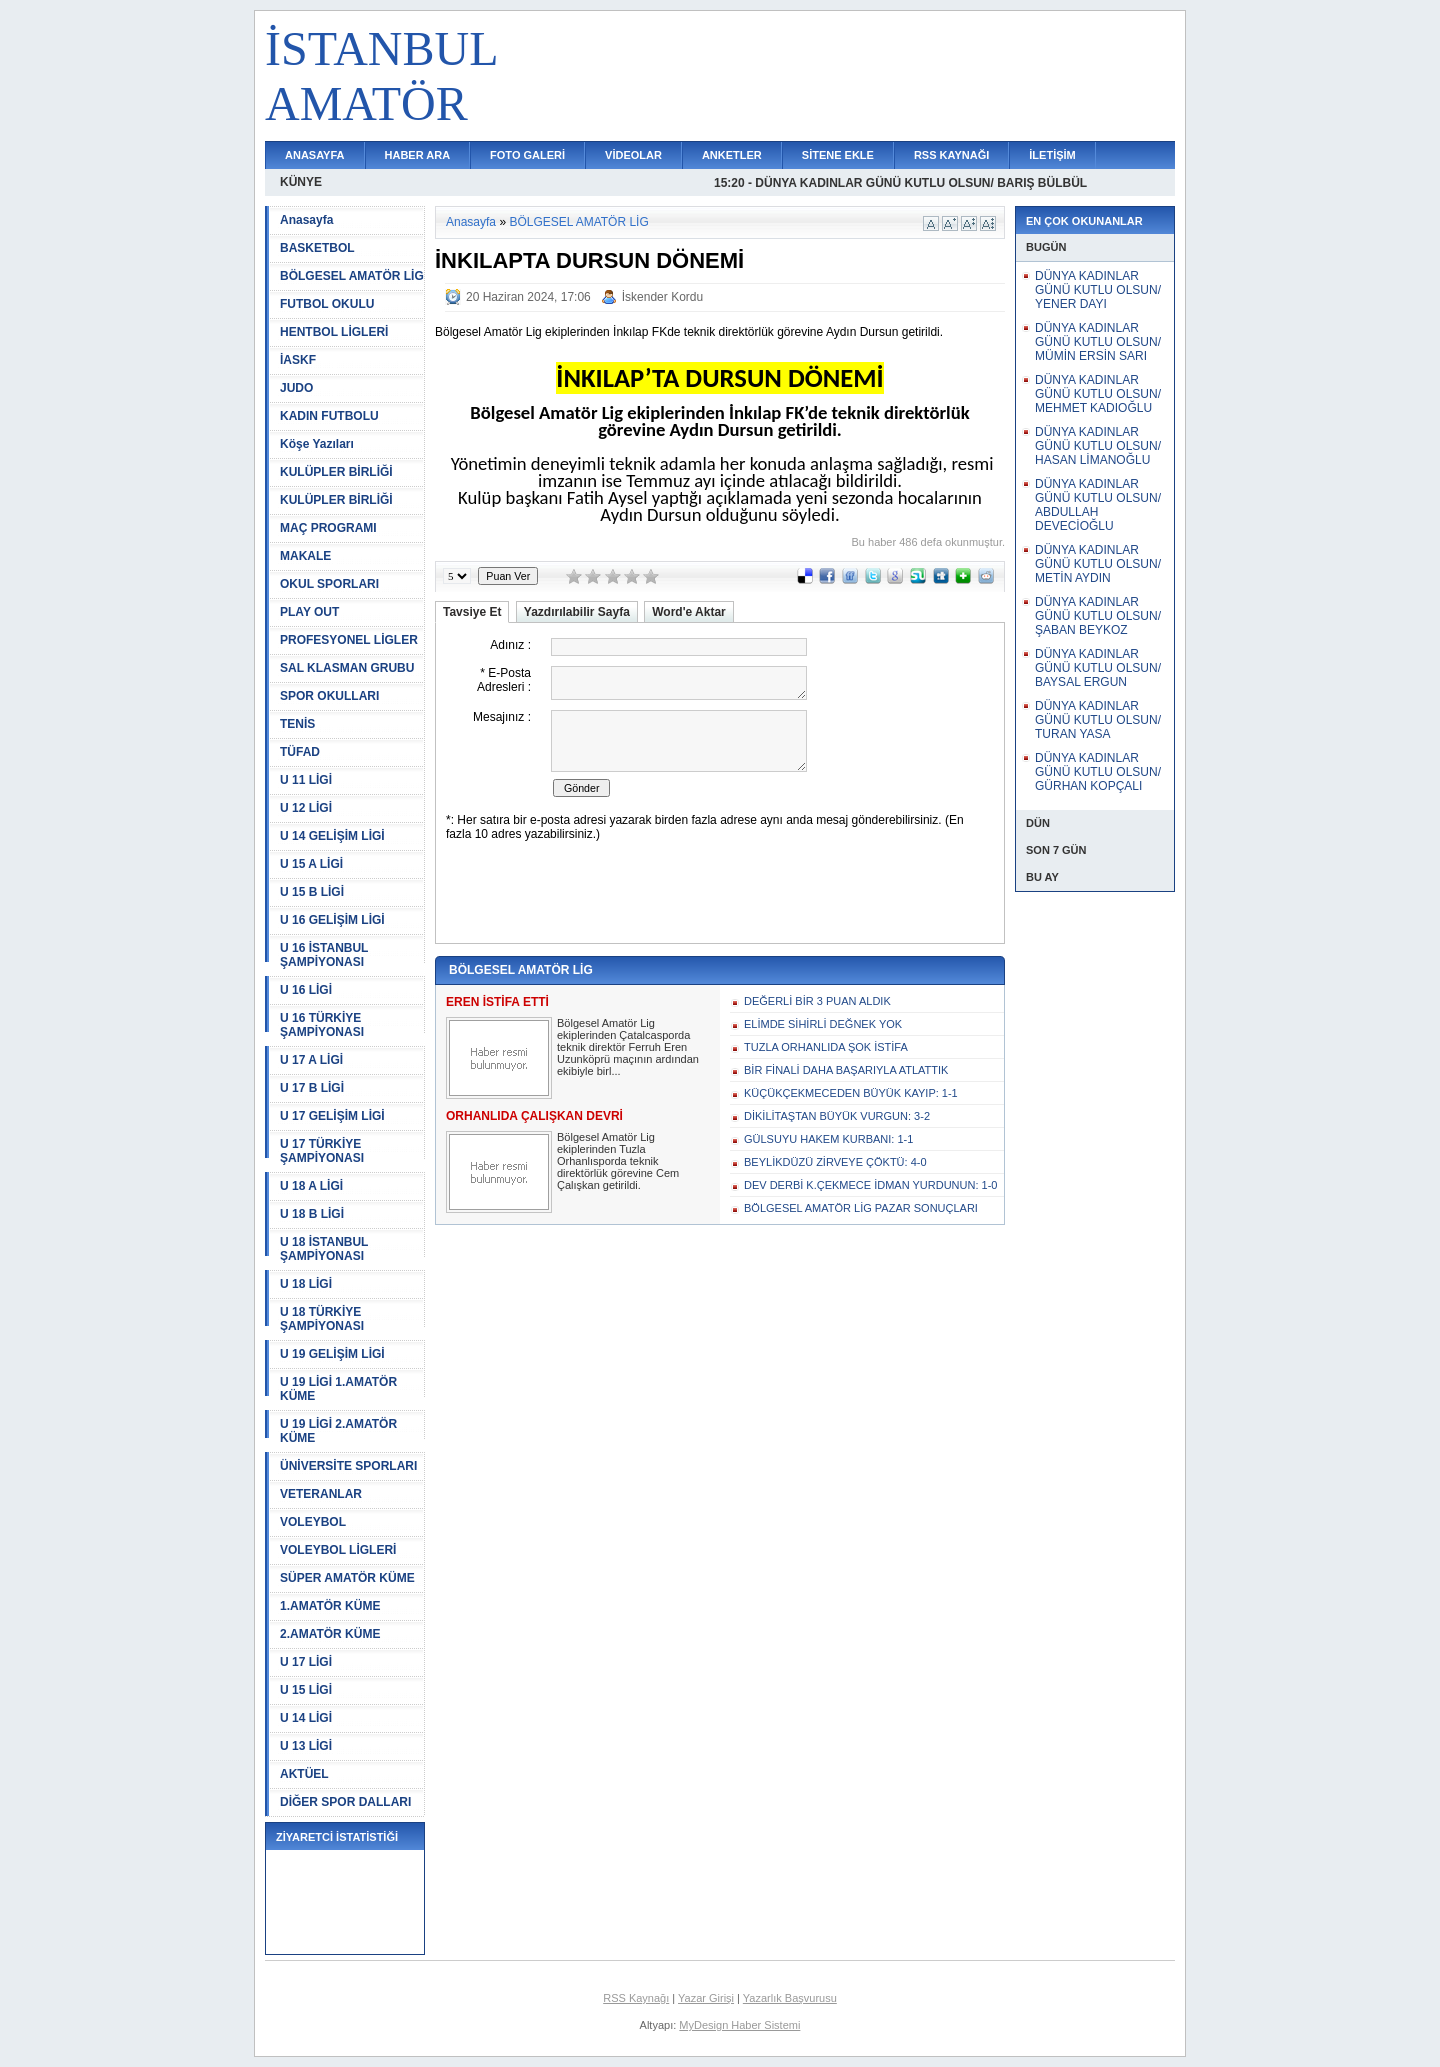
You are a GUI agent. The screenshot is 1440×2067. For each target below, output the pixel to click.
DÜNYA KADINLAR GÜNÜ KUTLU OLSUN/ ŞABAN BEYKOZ (1098, 616)
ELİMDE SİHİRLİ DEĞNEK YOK (823, 1024)
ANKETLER (732, 155)
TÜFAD (300, 752)
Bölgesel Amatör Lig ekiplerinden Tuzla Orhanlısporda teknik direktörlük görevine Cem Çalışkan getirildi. (618, 1161)
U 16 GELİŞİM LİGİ (332, 920)
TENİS (297, 724)
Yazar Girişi (706, 1998)
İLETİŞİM (1052, 155)
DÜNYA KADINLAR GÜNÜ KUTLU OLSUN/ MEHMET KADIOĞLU (1098, 394)
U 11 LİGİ (306, 780)
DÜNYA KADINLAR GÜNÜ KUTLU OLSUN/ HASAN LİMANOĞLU (1098, 446)
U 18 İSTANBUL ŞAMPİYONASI (324, 1249)
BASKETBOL (317, 248)
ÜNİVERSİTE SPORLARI (348, 1466)
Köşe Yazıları (317, 444)
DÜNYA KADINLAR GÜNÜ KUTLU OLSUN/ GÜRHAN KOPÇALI (1098, 772)
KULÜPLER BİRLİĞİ (336, 472)
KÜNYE (301, 182)
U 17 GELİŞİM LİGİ (332, 1116)
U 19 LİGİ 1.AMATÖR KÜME (338, 1389)
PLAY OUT (309, 612)
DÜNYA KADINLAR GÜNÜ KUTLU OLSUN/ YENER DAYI (1098, 290)
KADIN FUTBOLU (329, 416)
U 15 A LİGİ (311, 864)
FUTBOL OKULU (327, 304)
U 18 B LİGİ (312, 1214)
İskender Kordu (662, 297)
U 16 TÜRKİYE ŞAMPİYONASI (322, 1025)
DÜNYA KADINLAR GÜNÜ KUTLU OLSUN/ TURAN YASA (1098, 720)
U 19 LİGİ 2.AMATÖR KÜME (338, 1431)
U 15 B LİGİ (312, 892)
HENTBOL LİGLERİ (334, 332)
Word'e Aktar (689, 612)
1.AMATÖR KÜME (330, 1606)
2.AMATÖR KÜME (330, 1634)
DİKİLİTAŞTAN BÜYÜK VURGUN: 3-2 (837, 1116)
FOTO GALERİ (527, 155)
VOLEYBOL (313, 1522)
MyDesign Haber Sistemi (739, 2025)
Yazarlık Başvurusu (790, 1998)
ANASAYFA (315, 155)
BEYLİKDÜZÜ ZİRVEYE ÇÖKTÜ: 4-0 (835, 1162)
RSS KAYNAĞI (951, 155)
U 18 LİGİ (306, 1284)
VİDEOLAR (633, 155)
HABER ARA (418, 155)
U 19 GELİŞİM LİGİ (332, 1354)
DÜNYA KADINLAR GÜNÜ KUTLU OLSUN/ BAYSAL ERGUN (1098, 668)
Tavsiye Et (472, 612)
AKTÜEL (304, 1774)
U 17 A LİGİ (311, 1060)
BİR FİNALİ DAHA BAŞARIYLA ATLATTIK (846, 1070)
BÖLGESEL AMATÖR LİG (352, 276)
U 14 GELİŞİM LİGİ (332, 836)
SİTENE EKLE (838, 155)
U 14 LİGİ (306, 1718)
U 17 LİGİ (306, 1662)
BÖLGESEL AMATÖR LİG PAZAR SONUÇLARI (861, 1208)
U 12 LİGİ (306, 808)
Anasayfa (306, 220)
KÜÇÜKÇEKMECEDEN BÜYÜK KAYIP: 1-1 (851, 1093)
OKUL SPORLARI (329, 584)
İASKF (298, 360)
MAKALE (305, 556)
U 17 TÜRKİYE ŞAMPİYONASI (322, 1151)
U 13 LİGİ (306, 1746)
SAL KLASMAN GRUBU (347, 668)
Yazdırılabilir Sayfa (577, 612)
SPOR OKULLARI (329, 696)
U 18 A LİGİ (311, 1186)
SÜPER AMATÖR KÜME (347, 1578)
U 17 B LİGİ (312, 1088)
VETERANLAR (321, 1494)
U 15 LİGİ (306, 1690)
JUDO (296, 388)
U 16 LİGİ (306, 990)
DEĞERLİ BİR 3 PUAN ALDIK (817, 1001)
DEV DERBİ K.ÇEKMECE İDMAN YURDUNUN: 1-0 (870, 1185)
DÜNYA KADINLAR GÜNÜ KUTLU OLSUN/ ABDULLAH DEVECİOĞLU (1098, 505)
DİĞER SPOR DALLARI (345, 1802)
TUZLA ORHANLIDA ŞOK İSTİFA (826, 1047)
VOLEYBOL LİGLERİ (338, 1550)
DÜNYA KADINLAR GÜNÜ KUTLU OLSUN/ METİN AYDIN (1098, 564)
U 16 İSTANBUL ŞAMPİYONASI (324, 955)
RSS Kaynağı (636, 1998)
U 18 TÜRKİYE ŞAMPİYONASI (322, 1319)
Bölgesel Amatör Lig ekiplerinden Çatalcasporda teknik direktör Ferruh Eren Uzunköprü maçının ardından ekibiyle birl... (628, 1047)
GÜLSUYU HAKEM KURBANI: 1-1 (828, 1139)
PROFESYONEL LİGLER (349, 640)
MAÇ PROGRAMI (328, 528)
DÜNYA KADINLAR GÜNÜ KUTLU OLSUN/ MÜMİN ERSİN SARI (1098, 342)
